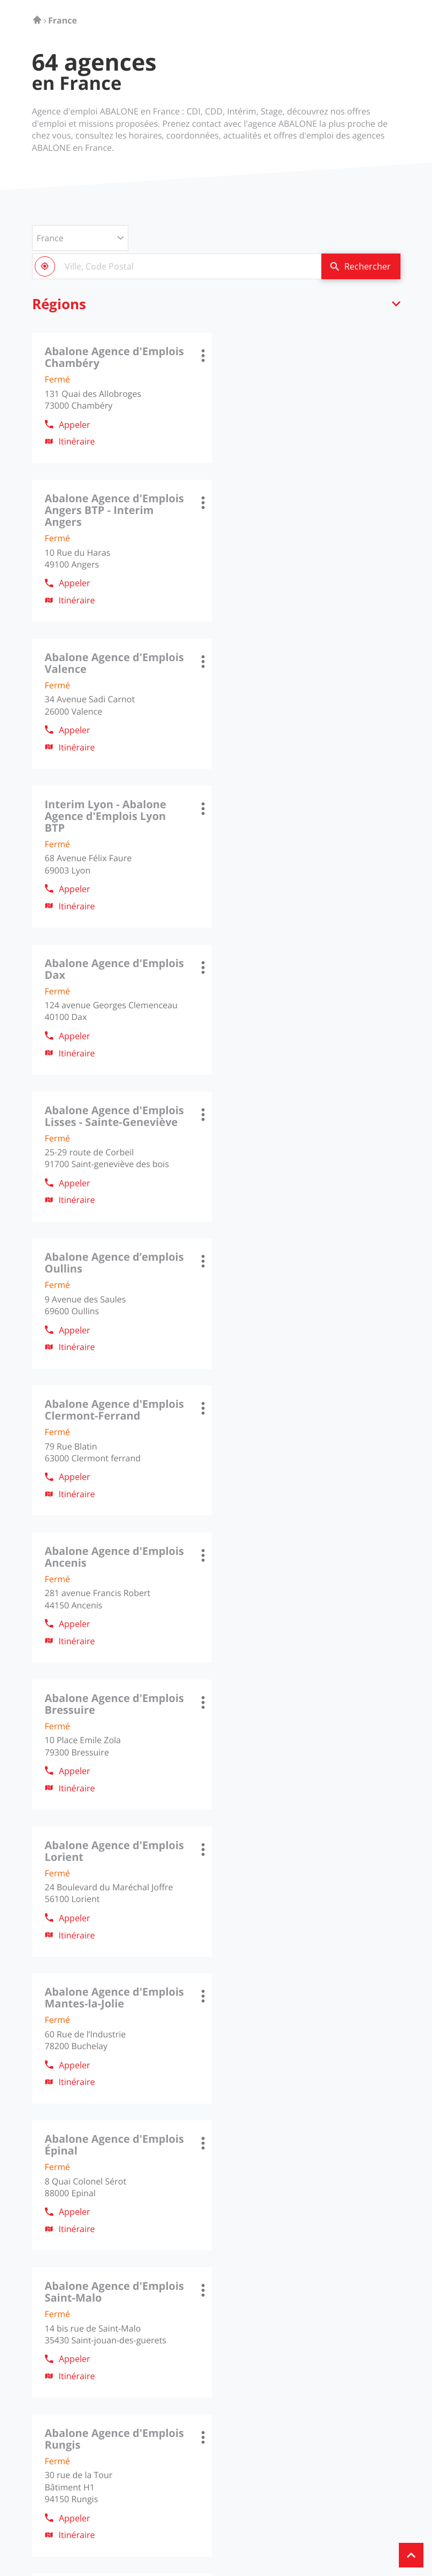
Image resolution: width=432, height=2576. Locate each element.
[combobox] (176, 266)
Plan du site (310, 2516)
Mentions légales (106, 2516)
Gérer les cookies (255, 2516)
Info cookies (51, 2516)
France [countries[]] (50, 238)
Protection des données (180, 2516)
